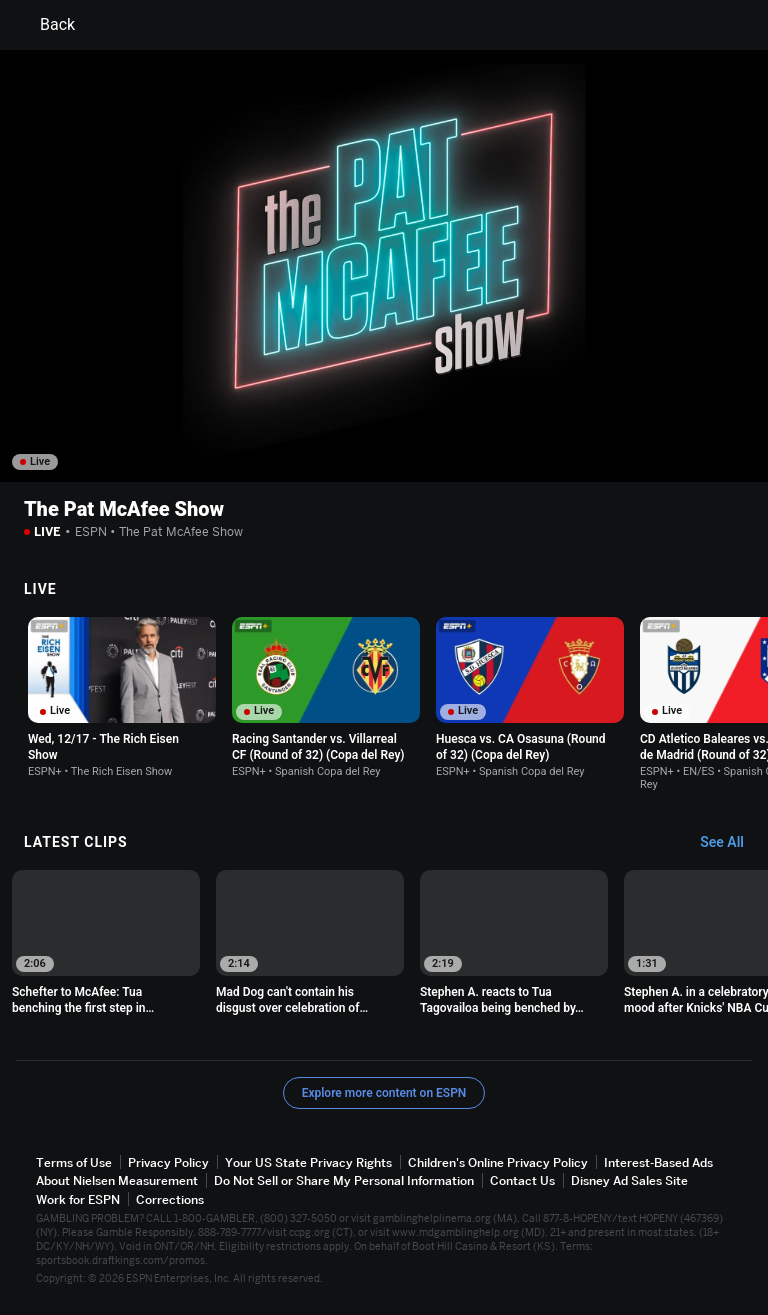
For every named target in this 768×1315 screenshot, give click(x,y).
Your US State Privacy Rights (308, 1162)
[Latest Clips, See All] (731, 843)
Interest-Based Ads (658, 1162)
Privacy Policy (168, 1162)
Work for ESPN (78, 1199)
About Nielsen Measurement (117, 1180)
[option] (122, 697)
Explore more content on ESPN (384, 1093)
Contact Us (522, 1180)
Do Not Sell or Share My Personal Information (344, 1180)
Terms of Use (74, 1162)
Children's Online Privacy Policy (498, 1162)
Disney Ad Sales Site (629, 1180)
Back (45, 25)
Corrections (170, 1199)
